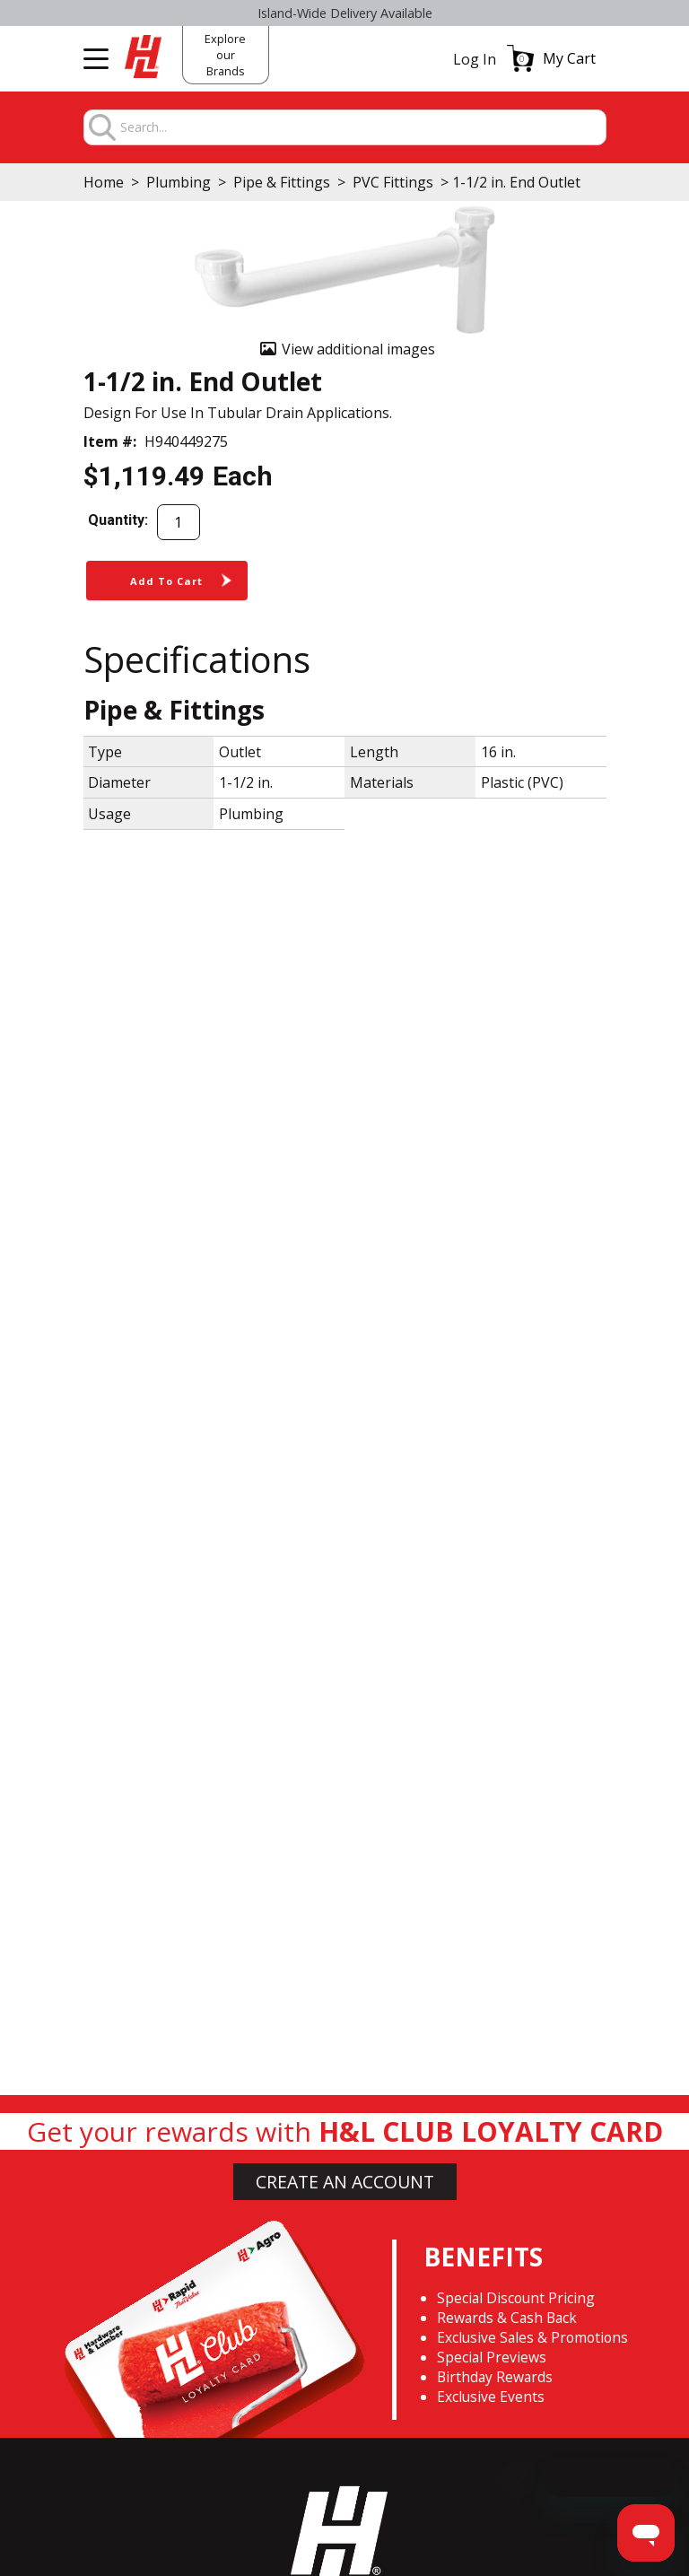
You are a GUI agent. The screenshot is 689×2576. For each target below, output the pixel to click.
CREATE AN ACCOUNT (345, 2182)
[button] (551, 58)
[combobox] (362, 127)
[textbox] (362, 127)
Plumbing (178, 182)
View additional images (358, 349)
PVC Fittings (393, 182)
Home (103, 182)
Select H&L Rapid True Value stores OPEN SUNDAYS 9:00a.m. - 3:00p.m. (345, 13)
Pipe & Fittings (282, 182)
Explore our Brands (225, 55)
